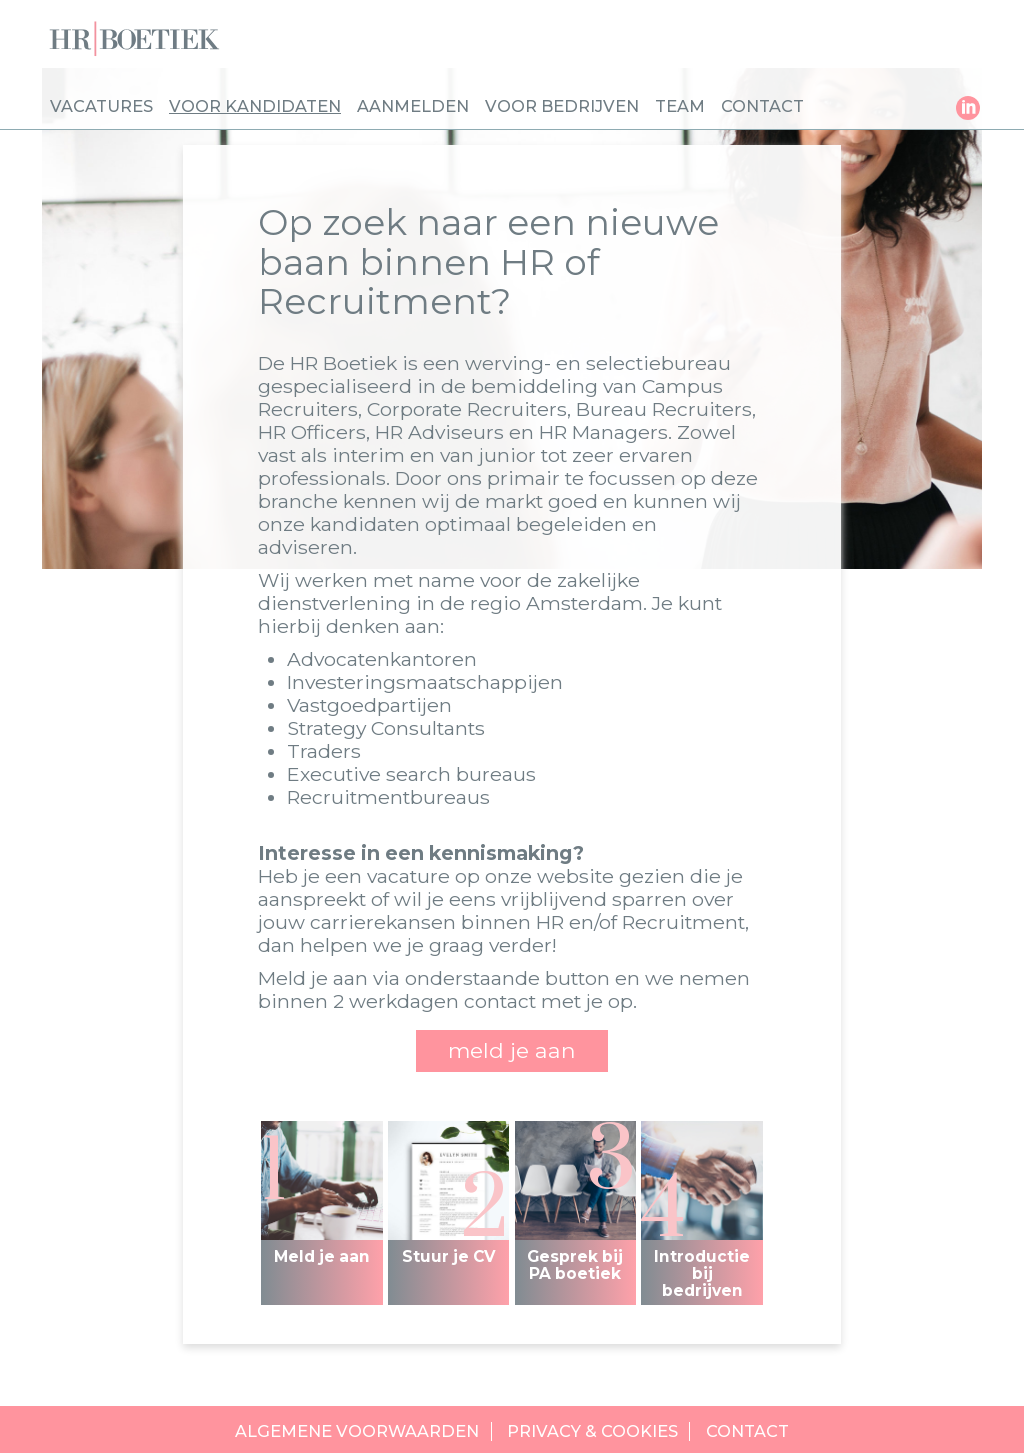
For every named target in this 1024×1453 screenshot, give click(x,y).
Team (680, 106)
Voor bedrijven (562, 106)
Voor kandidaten (255, 106)
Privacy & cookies (592, 1431)
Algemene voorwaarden (357, 1431)
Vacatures (101, 106)
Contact (762, 106)
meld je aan (512, 1050)
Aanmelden (413, 106)
